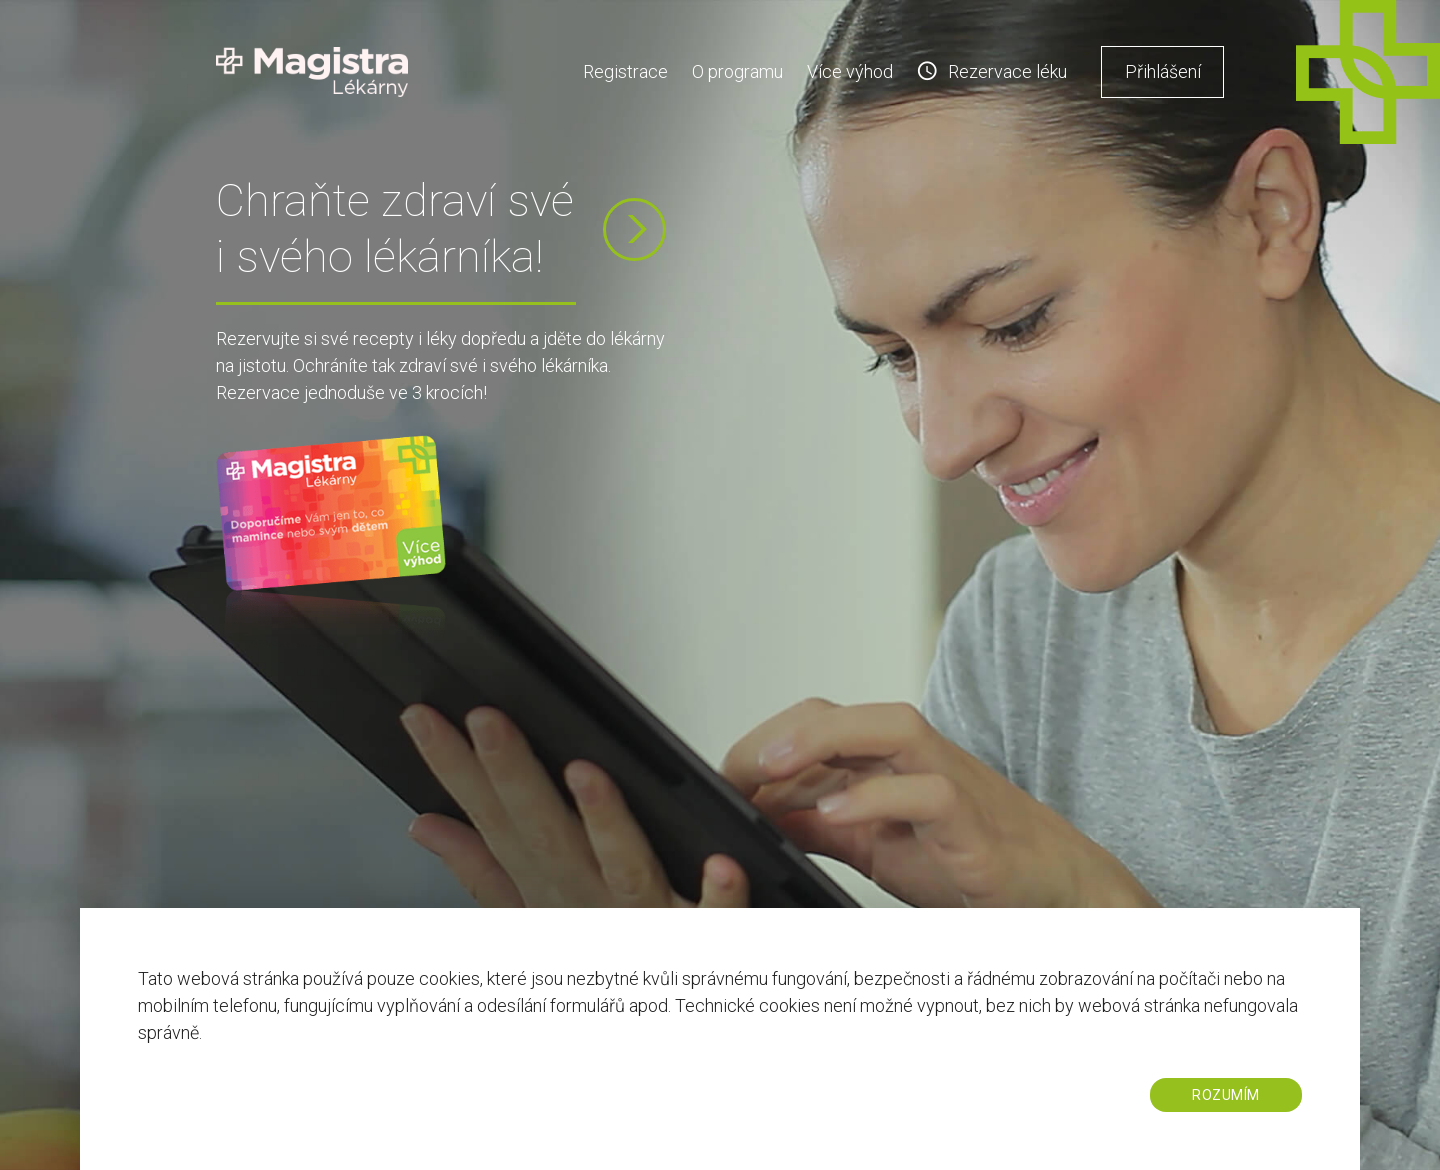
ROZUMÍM (1226, 1095)
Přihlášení (1163, 71)
